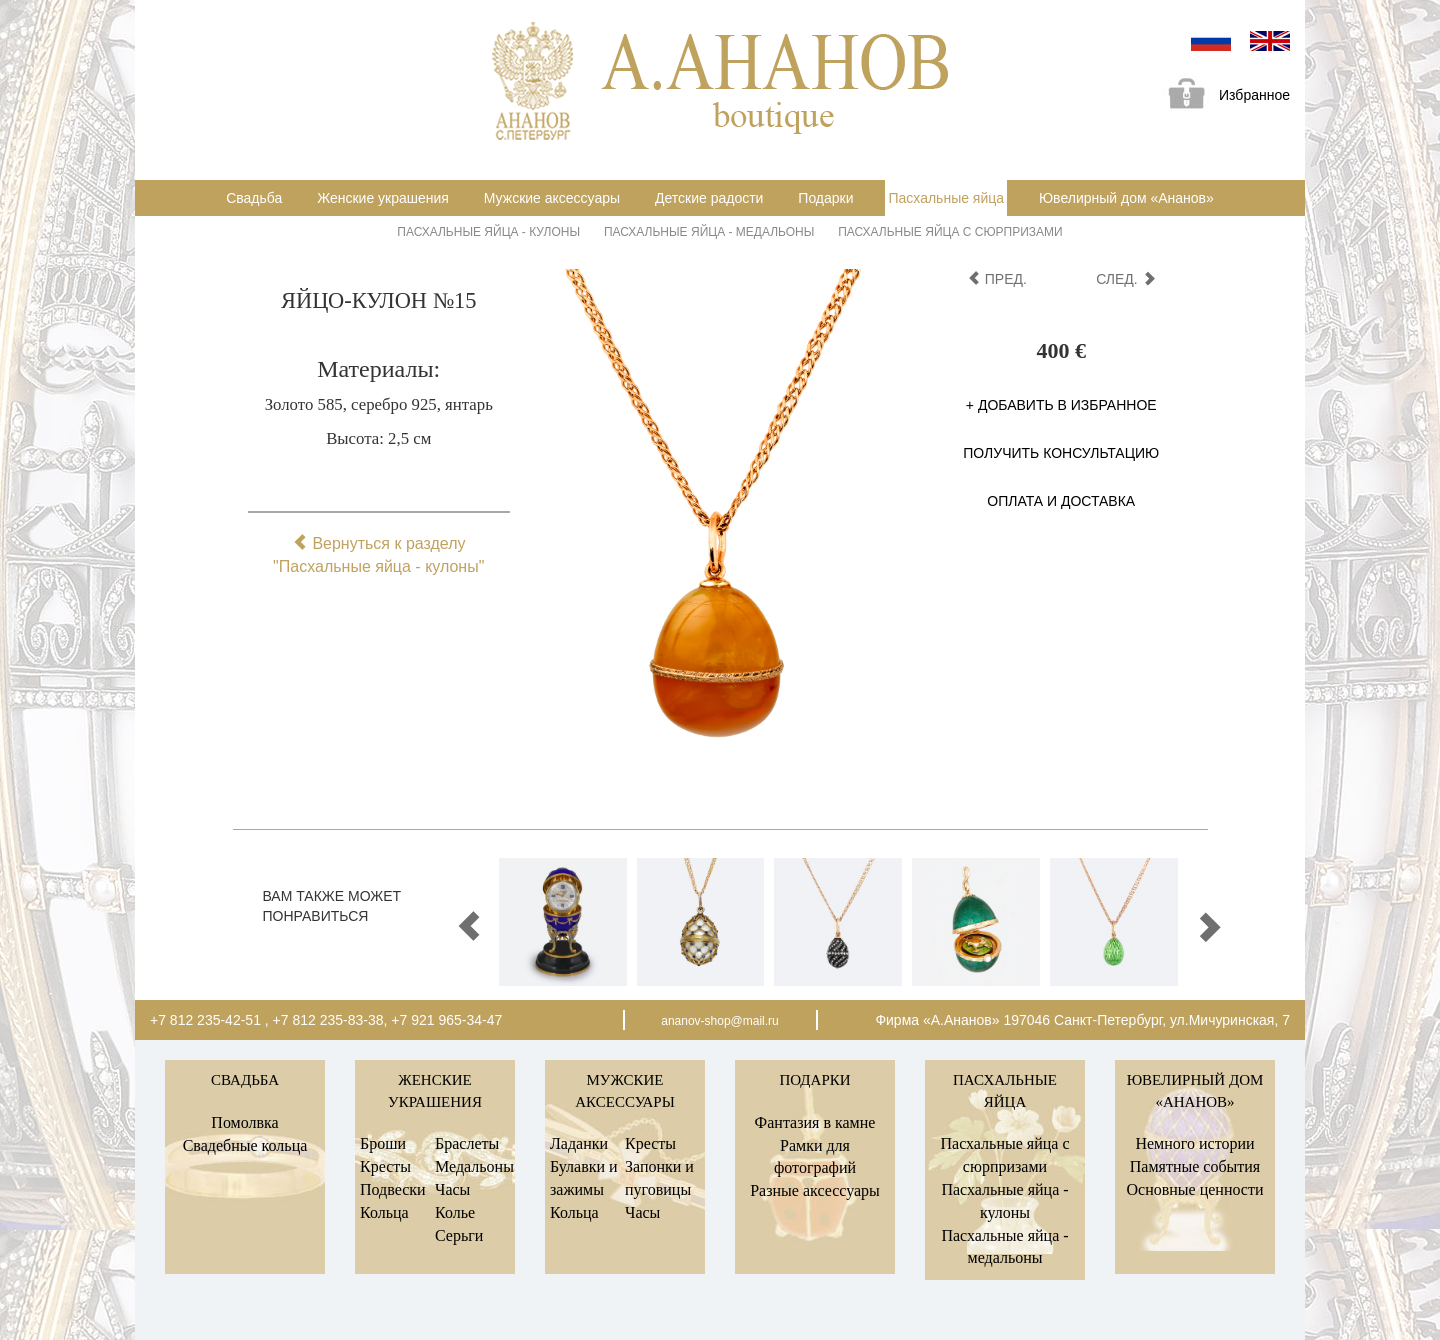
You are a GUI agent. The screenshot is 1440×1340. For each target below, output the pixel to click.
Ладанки (579, 1143)
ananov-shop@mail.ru (720, 1021)
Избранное (1222, 96)
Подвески (393, 1189)
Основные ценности (1194, 1189)
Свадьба (254, 198)
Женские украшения (383, 198)
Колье (455, 1212)
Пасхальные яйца (946, 198)
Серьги (459, 1235)
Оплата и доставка (1061, 501)
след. (1125, 279)
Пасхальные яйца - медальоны (709, 232)
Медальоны (474, 1166)
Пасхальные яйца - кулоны (488, 232)
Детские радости (709, 198)
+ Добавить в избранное (1061, 405)
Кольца (384, 1212)
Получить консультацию (1061, 453)
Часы (452, 1189)
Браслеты (467, 1143)
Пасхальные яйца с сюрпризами (950, 232)
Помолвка (244, 1122)
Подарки (825, 198)
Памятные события (1195, 1166)
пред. (997, 279)
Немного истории (1194, 1143)
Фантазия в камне (815, 1122)
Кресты (385, 1166)
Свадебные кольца (245, 1145)
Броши (383, 1143)
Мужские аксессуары (552, 198)
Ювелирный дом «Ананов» (1126, 198)
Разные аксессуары (815, 1190)
